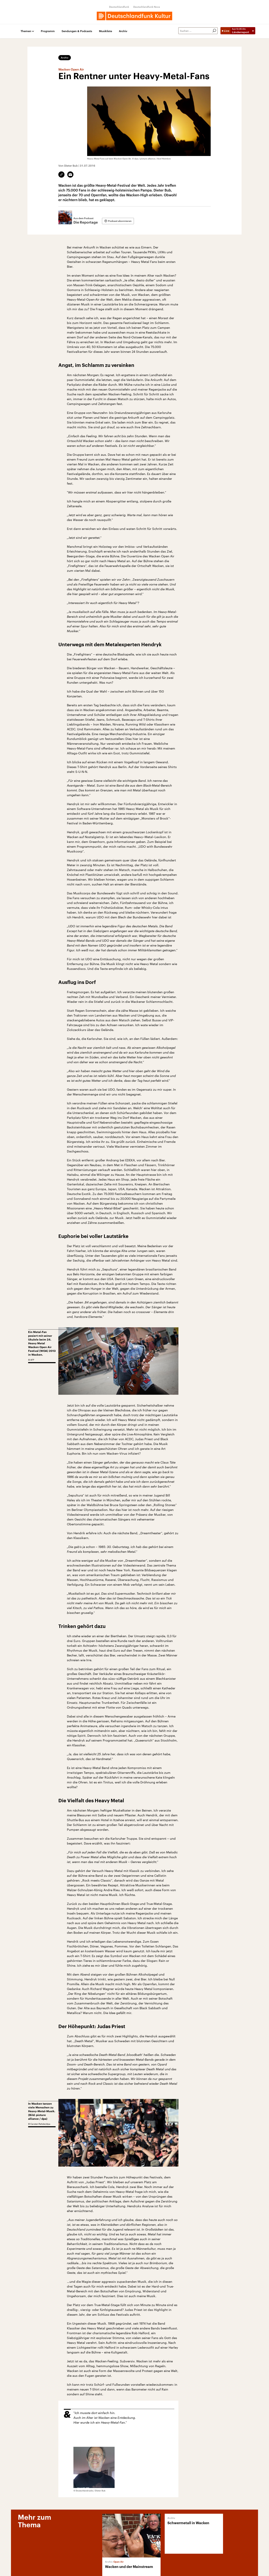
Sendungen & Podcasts (77, 31)
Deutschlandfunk (119, 6)
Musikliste (105, 31)
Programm (48, 31)
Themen (26, 31)
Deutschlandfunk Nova (146, 6)
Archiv (123, 31)
